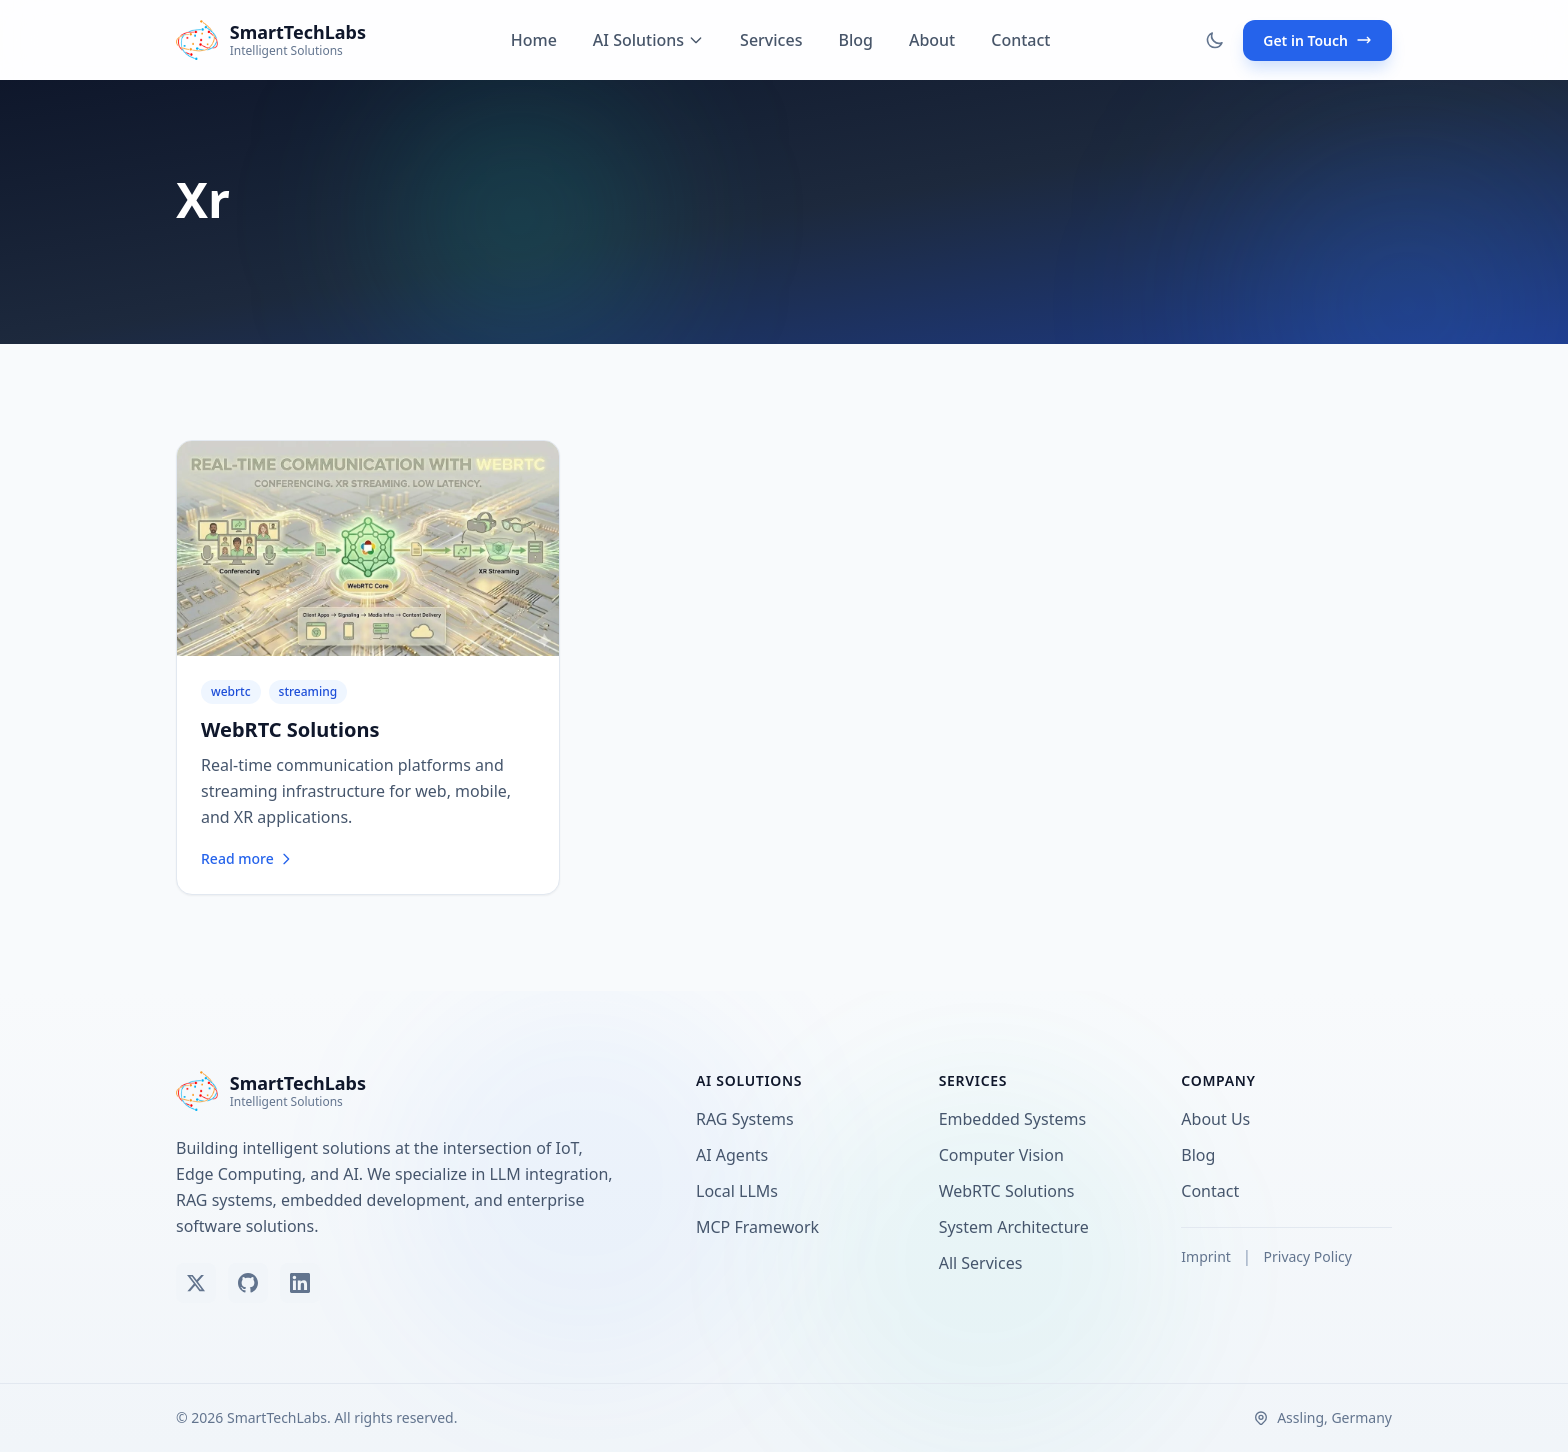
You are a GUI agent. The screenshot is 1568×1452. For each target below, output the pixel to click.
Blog (855, 40)
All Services (985, 1263)
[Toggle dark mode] (1215, 40)
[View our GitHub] (248, 1283)
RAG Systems (749, 1119)
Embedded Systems (1016, 1119)
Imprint (1207, 1256)
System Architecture (1018, 1227)
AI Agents (736, 1155)
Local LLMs (741, 1191)
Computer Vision (1005, 1155)
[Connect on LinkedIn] (300, 1283)
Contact (1020, 40)
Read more (247, 858)
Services (771, 40)
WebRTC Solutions (290, 729)
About (932, 40)
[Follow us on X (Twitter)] (196, 1283)
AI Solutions (648, 40)
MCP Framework (761, 1227)
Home (534, 40)
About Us (1219, 1119)
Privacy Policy (1308, 1256)
